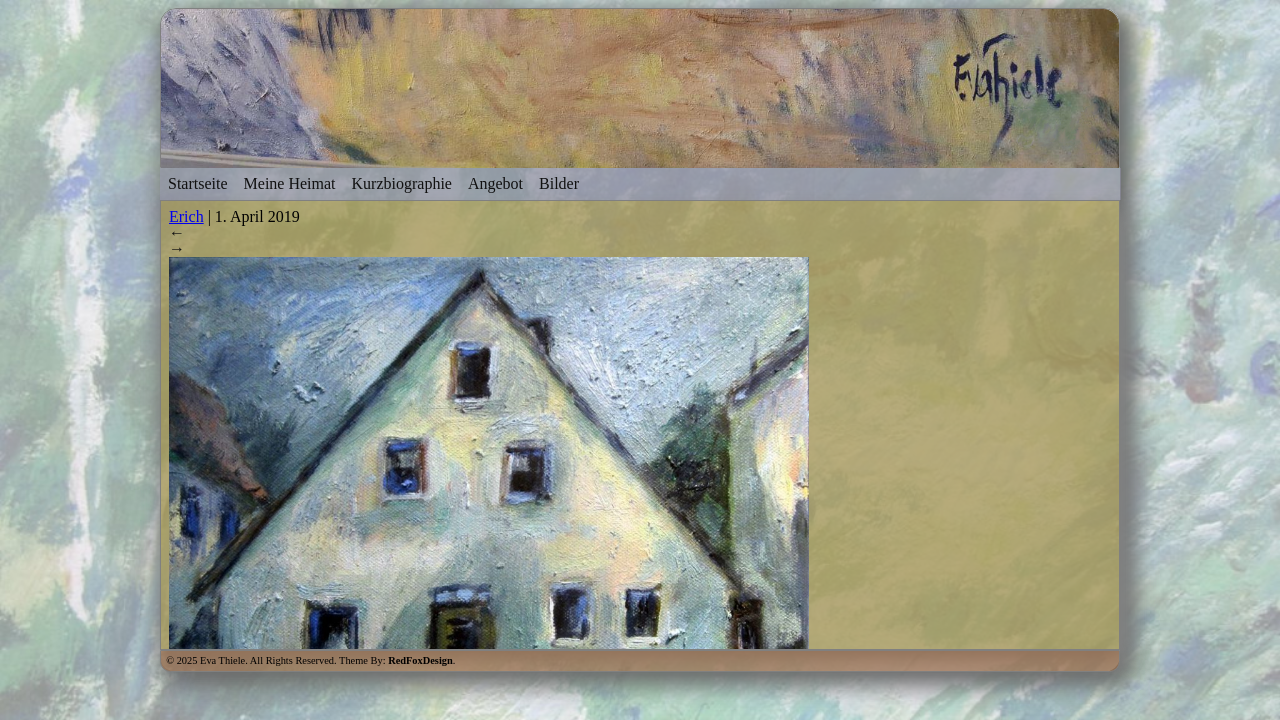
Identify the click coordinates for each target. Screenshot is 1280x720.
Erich (186, 216)
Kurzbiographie (402, 183)
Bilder (559, 183)
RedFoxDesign (420, 660)
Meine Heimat (290, 183)
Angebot (495, 183)
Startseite (198, 183)
